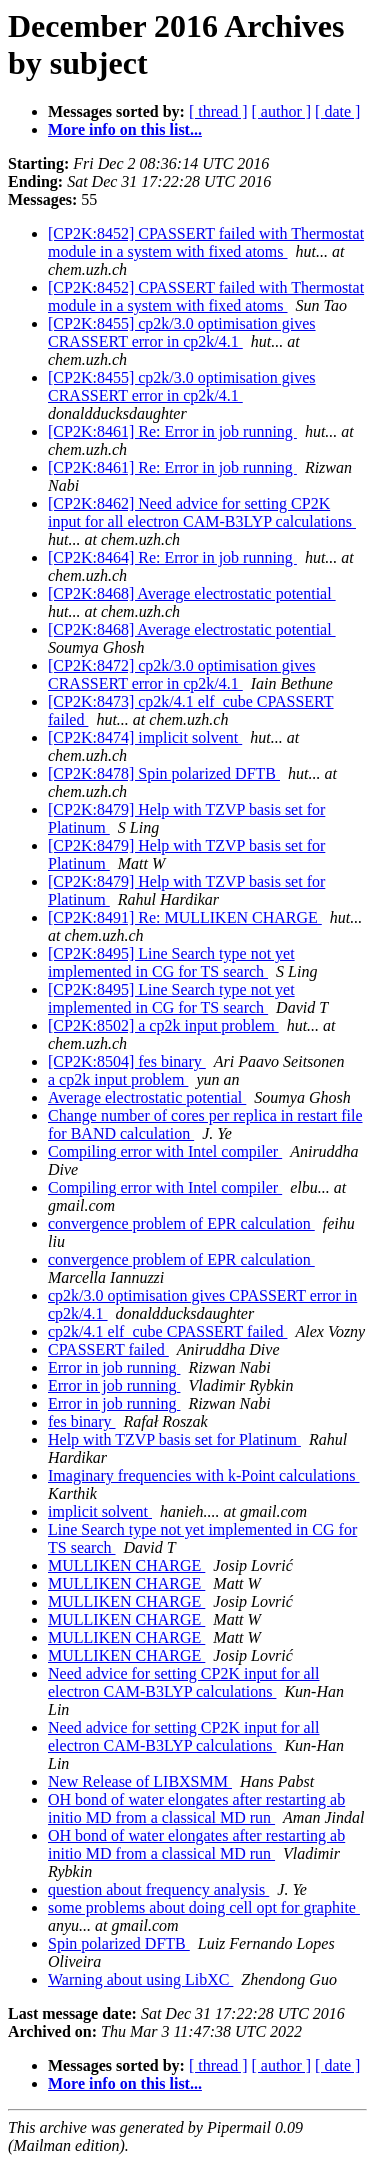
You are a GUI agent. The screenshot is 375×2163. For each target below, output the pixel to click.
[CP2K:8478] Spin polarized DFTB (164, 773)
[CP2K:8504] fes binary (127, 1061)
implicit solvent (100, 1511)
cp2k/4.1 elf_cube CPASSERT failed (167, 1331)
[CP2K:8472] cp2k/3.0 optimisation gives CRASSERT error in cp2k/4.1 (182, 674)
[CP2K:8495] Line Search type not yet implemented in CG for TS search (171, 962)
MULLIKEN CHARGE (126, 1565)
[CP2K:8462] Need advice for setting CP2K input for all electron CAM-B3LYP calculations (202, 512)
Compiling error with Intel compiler (165, 1151)
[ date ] (337, 111)
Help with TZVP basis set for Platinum (174, 1439)
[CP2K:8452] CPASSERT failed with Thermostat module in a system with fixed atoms (206, 242)
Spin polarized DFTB (119, 1943)
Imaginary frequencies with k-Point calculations (203, 1475)
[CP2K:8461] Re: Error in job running (172, 431)
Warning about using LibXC (140, 1979)
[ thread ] (218, 111)
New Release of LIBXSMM (140, 1781)
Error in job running (114, 1367)
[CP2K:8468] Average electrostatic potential (192, 593)
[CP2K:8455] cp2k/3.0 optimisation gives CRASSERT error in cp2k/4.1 (182, 332)
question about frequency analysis (158, 1889)
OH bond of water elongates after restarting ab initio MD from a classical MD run (196, 1808)
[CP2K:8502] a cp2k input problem (163, 1025)
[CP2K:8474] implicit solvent (145, 737)
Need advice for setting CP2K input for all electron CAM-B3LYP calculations (184, 1682)
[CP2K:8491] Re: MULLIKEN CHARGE (185, 917)
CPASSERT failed (108, 1349)
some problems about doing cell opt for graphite (204, 1907)
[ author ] (282, 111)
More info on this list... (125, 129)
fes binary (82, 1421)
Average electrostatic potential (147, 1097)
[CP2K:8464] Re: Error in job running (172, 557)
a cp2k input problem (118, 1079)
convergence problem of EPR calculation (181, 1223)
